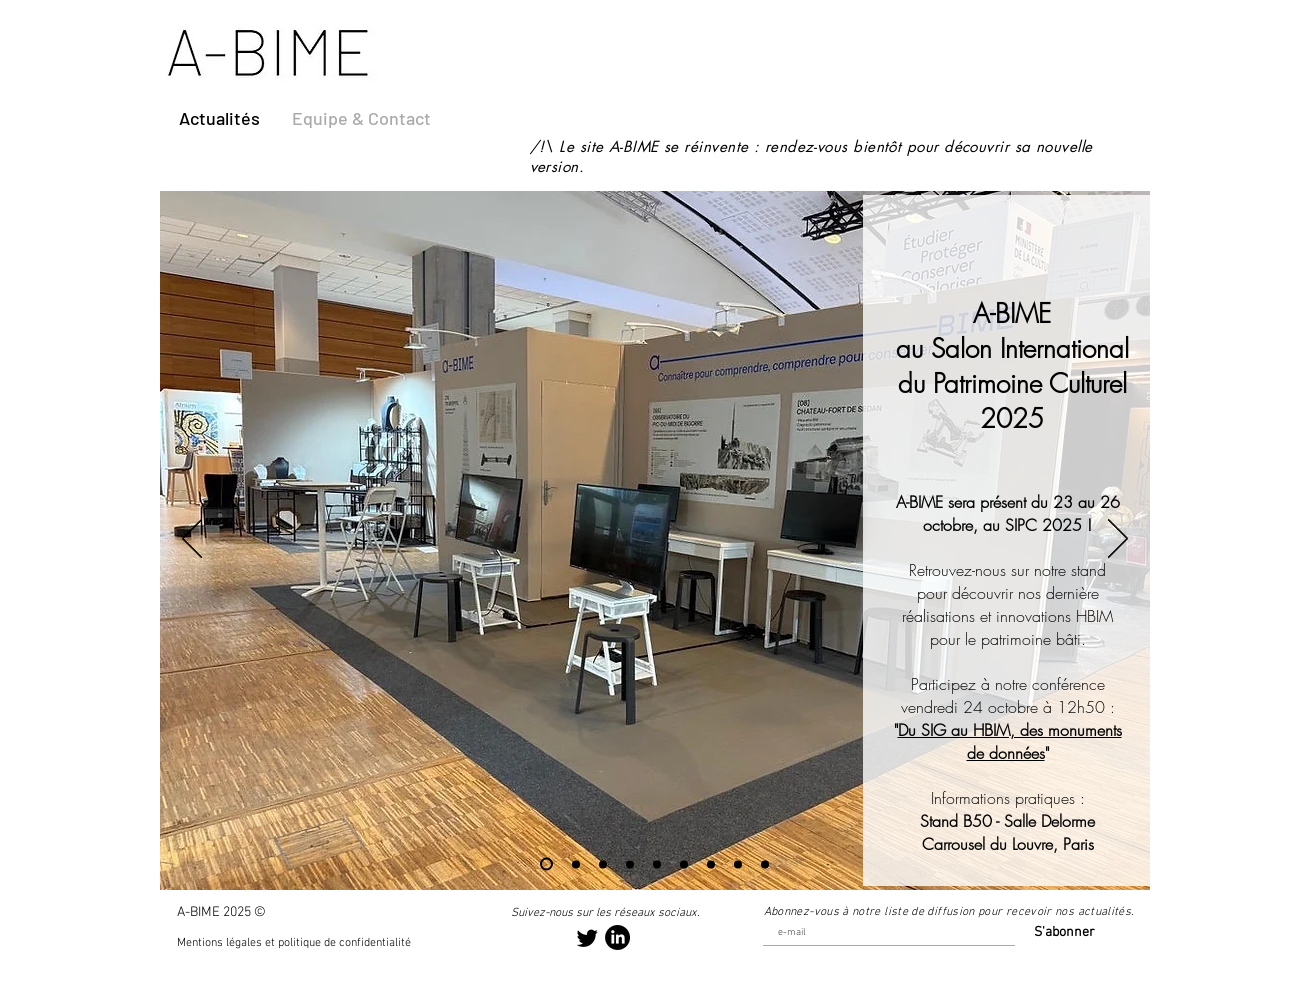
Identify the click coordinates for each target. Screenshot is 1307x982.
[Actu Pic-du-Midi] (765, 864)
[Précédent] (192, 540)
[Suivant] (1118, 540)
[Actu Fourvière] (657, 864)
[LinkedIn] (617, 937)
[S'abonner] (1060, 933)
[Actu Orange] (684, 864)
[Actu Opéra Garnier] (630, 864)
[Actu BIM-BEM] (711, 864)
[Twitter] (587, 937)
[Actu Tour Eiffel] (576, 864)
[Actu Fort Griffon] (738, 864)
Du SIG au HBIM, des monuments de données (1010, 741)
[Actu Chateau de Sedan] (603, 864)
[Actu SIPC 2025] (546, 864)
